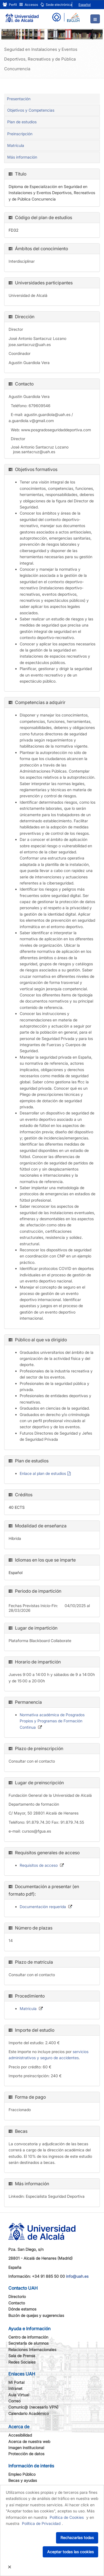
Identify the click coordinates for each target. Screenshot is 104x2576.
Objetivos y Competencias (30, 110)
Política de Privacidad (41, 2523)
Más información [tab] (22, 157)
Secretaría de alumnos (28, 2343)
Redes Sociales (21, 2362)
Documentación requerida (43, 1906)
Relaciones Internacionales (32, 2349)
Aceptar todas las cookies (70, 2551)
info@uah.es (77, 2276)
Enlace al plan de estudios (43, 1473)
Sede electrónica (56, 4)
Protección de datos (26, 2453)
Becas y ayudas (22, 2480)
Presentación (19, 98)
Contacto (16, 2303)
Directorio (17, 2296)
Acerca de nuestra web (29, 2441)
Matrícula (15, 145)
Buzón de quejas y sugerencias (36, 2315)
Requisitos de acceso (39, 1865)
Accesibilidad (20, 2435)
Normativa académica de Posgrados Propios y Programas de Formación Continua (52, 1721)
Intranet (15, 2388)
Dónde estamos (22, 2309)
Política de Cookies (67, 2517)
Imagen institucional (26, 2447)
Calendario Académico (28, 2413)
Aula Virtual (18, 2394)
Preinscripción (19, 133)
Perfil (10, 4)
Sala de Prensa (21, 2355)
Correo (14, 2401)
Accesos (28, 4)
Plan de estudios (22, 121)
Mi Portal (16, 2382)
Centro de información (28, 2337)
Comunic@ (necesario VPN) (33, 2407)
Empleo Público (21, 2474)
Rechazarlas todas (77, 2537)
